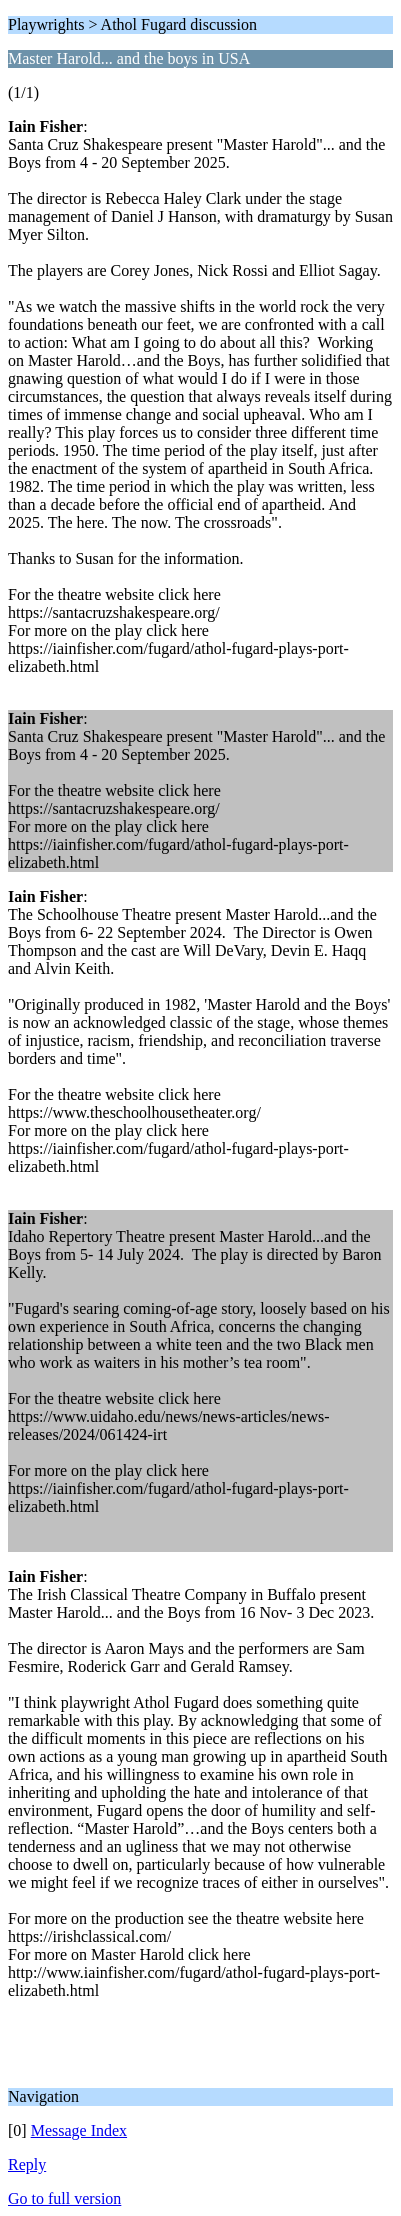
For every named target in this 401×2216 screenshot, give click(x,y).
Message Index (79, 2130)
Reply (27, 2164)
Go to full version (64, 2198)
